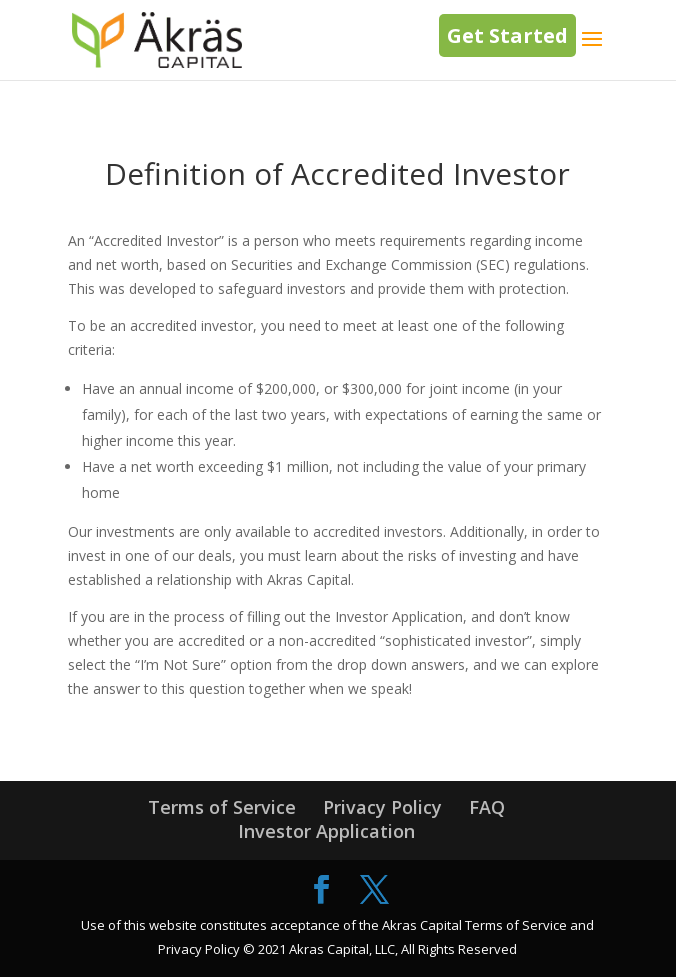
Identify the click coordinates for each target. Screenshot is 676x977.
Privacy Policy (382, 807)
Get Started (507, 35)
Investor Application (326, 831)
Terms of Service (222, 807)
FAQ (487, 807)
